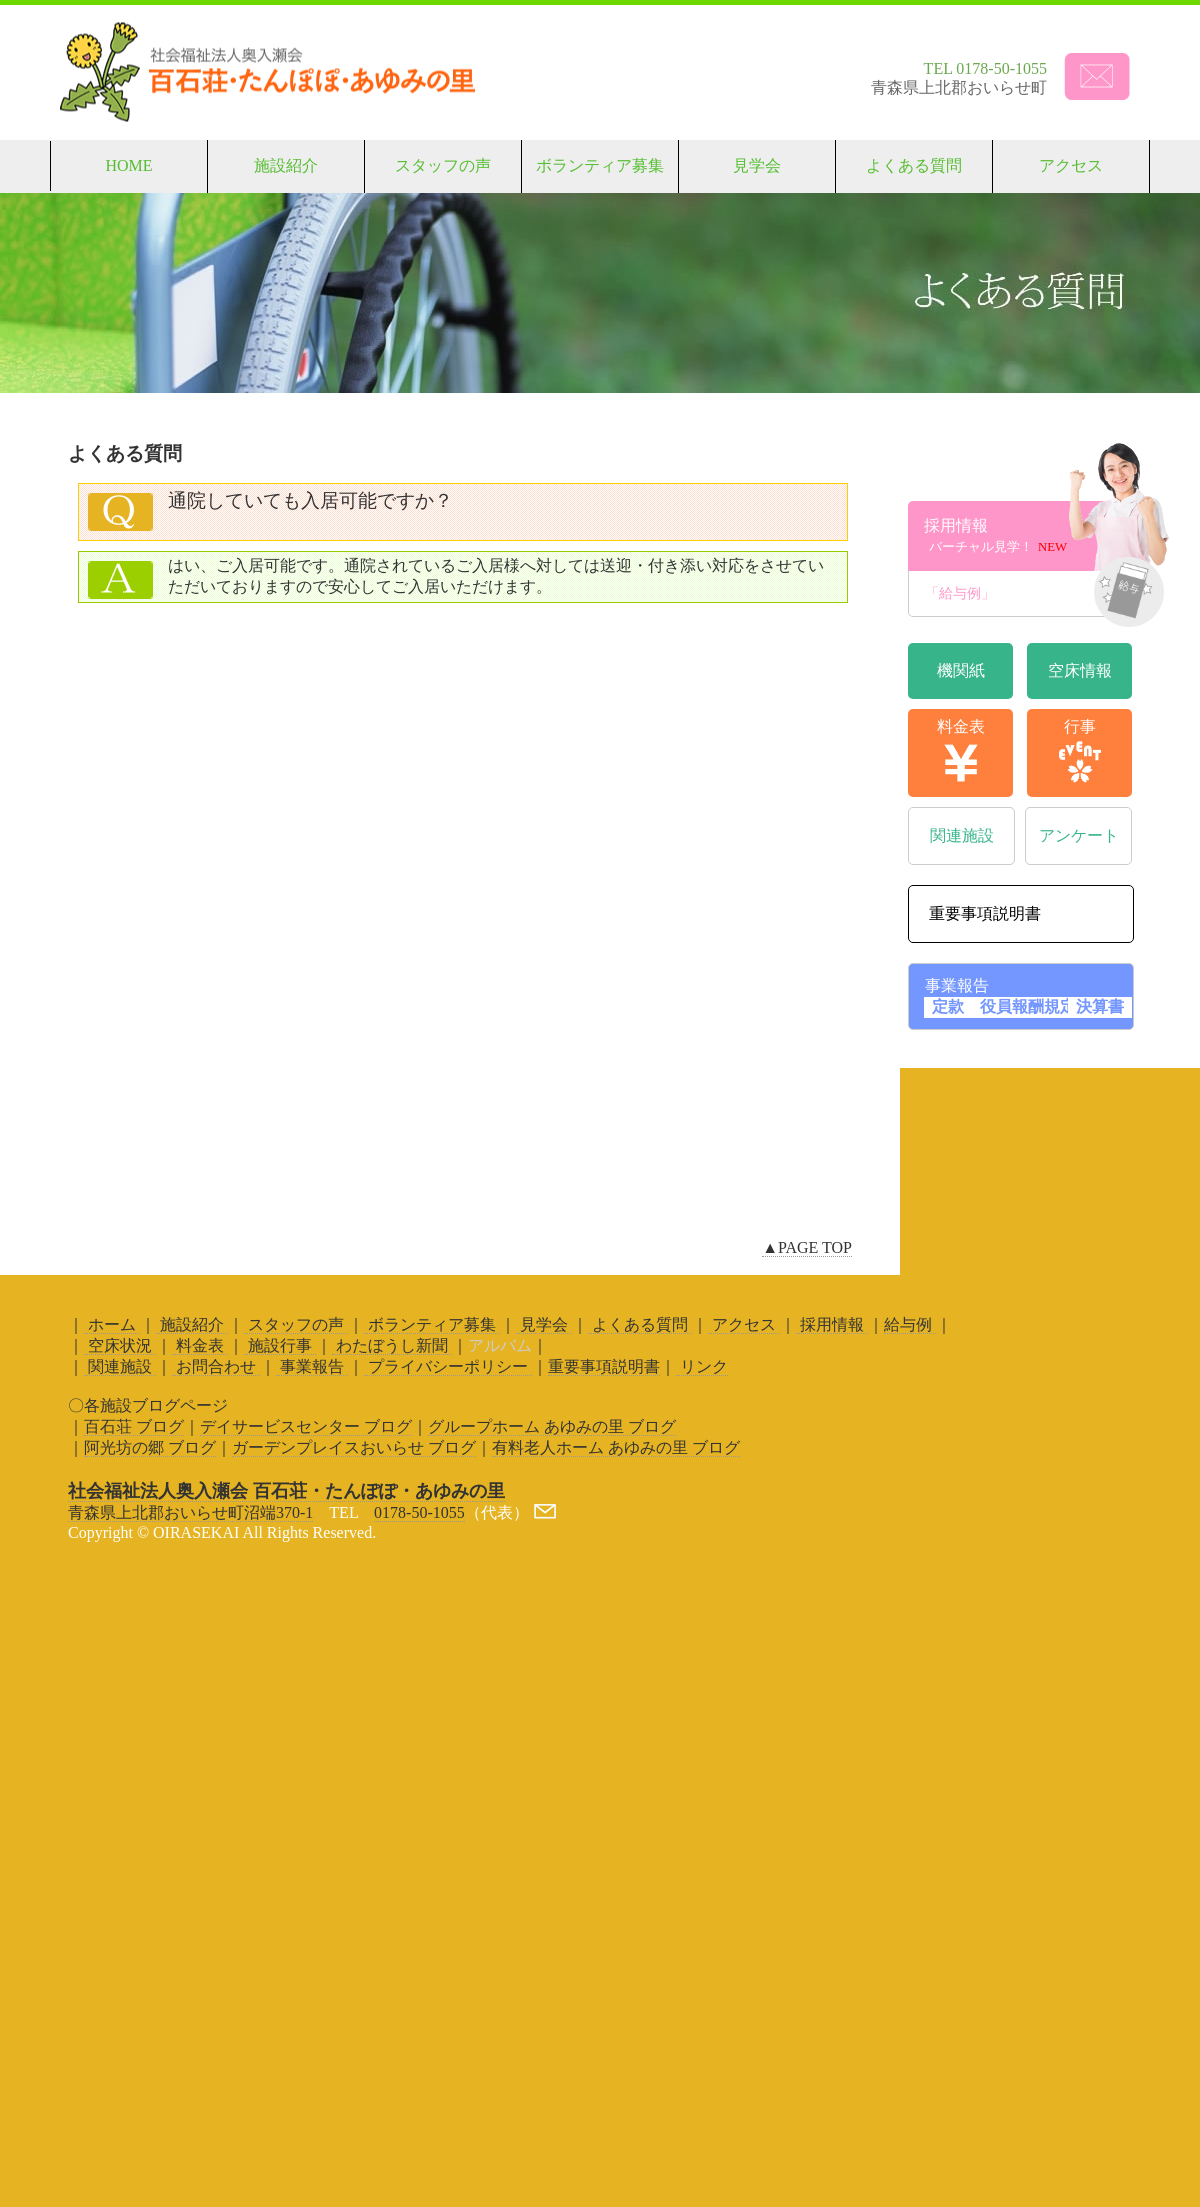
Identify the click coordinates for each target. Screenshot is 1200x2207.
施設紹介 (286, 165)
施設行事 (280, 1345)
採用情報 (1028, 536)
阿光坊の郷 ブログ (150, 1447)
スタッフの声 (443, 165)
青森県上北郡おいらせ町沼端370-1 (190, 1512)
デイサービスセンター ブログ (306, 1426)
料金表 (200, 1345)
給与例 (910, 1324)
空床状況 (120, 1345)
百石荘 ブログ (134, 1426)
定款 (948, 1006)
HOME (128, 165)
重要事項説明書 (604, 1366)
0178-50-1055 (419, 1512)
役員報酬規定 (1028, 1006)
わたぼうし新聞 (392, 1345)
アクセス (1071, 165)
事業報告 (312, 1366)
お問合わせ (216, 1366)
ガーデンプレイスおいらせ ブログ (354, 1447)
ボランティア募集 (600, 165)
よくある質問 (914, 165)
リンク (702, 1366)
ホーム (112, 1324)
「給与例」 (1028, 594)
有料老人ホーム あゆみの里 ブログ (616, 1447)
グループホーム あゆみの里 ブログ (552, 1426)
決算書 (1100, 1006)
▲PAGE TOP (807, 1247)
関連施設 (120, 1366)
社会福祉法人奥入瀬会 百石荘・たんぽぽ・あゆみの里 (286, 1491)
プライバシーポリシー (448, 1366)
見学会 (757, 165)
